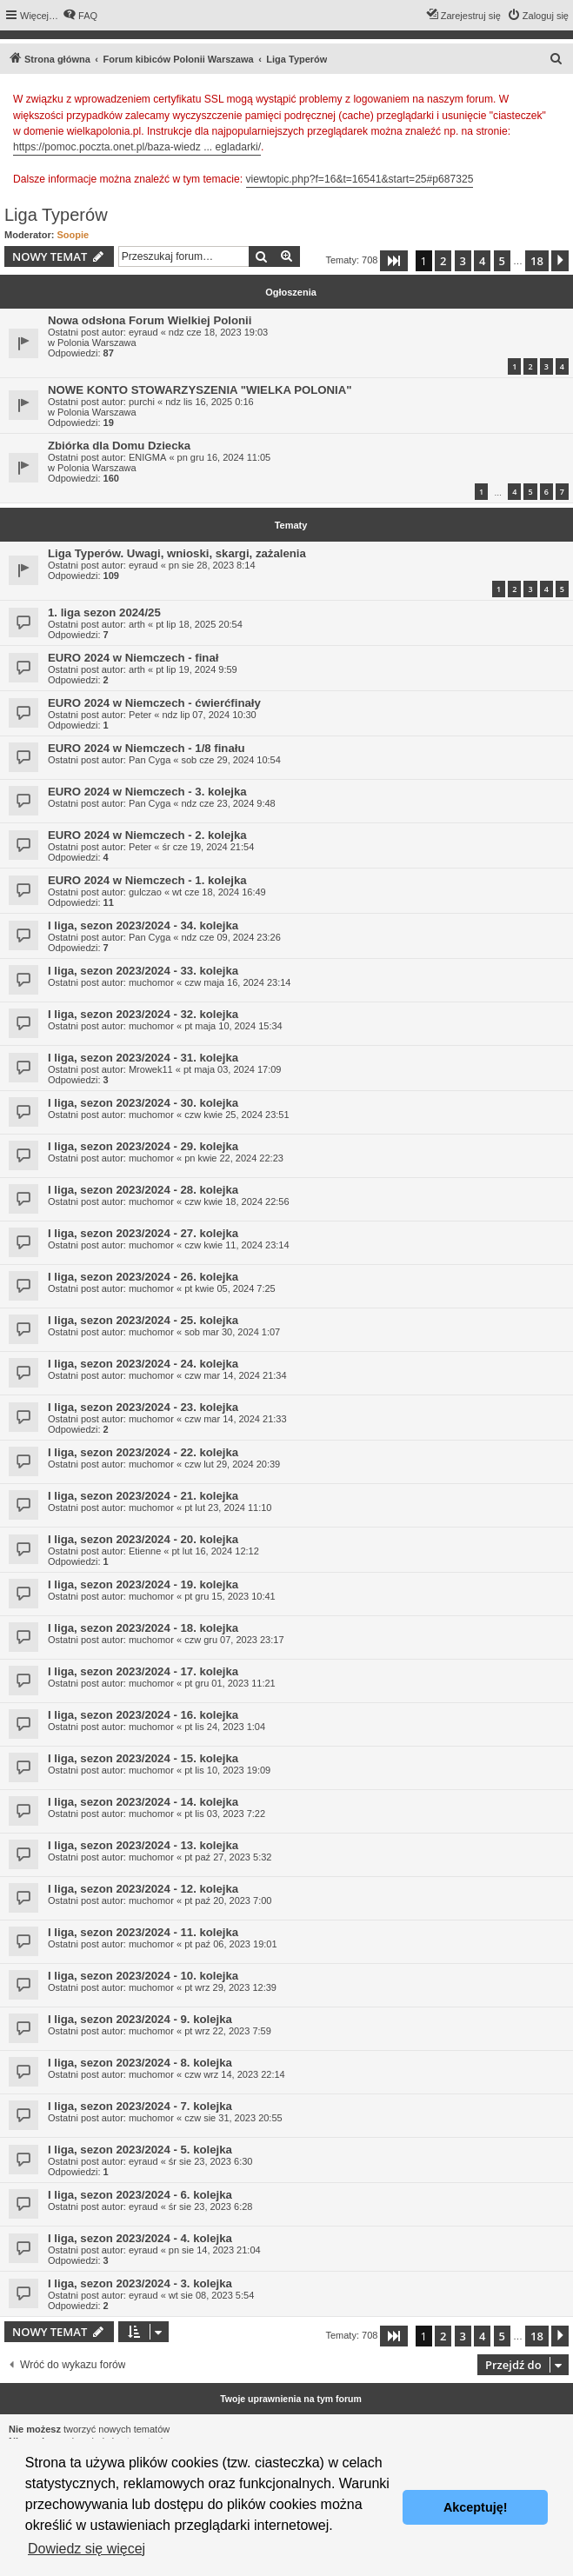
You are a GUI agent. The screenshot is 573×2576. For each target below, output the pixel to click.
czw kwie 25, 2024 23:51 (236, 1114)
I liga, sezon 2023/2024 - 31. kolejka (143, 1057)
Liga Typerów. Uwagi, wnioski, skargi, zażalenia (177, 553)
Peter (140, 714)
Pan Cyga (149, 760)
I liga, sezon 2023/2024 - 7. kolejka (140, 2106)
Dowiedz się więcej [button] (86, 2548)
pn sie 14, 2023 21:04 (215, 2250)
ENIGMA (147, 457)
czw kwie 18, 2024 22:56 (236, 1201)
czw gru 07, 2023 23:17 (233, 1639)
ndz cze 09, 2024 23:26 (230, 937)
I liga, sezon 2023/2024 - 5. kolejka (140, 2149)
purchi (142, 401)
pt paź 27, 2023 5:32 (227, 1857)
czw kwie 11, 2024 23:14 (236, 1245)
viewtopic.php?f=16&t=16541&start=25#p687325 (360, 179)
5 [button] (502, 261)
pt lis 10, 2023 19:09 (227, 1770)
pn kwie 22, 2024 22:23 (233, 1158)
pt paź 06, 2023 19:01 (230, 1944)
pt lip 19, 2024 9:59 (196, 669)
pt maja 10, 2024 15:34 (233, 1026)
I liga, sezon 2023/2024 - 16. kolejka (143, 1714)
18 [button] (536, 261)
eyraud (143, 332)
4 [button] (482, 261)
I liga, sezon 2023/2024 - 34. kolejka (143, 925)
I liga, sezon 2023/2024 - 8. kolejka (140, 2062)
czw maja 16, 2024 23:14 (237, 982)
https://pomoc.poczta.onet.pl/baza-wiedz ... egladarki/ (137, 147)
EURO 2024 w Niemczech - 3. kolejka (147, 791)
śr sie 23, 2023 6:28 (211, 2206)
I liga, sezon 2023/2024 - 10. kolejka (143, 1975)
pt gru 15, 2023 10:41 (230, 1596)
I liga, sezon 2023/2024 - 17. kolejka (143, 1671)
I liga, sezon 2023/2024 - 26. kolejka (143, 1276)
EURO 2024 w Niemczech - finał (133, 657)
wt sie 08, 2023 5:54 (211, 2295)
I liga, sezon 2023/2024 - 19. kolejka (143, 1584)
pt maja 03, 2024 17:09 (232, 1069)
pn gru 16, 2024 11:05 (224, 457)
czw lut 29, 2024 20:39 (232, 1464)
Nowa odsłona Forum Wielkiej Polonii (149, 320)
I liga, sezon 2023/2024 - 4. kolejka (140, 2238)
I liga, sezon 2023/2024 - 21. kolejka (143, 1495)
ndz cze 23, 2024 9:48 (228, 803)
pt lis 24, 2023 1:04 (224, 1726)
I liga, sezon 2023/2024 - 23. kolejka (143, 1407)
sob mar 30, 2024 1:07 (232, 1332)
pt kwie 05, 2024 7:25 (230, 1288)
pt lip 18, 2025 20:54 (199, 624)
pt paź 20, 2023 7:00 (227, 1900)
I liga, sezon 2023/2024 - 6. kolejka (140, 2194)
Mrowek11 (151, 1069)
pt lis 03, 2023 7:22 (224, 1813)
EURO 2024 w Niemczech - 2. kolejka (147, 835)
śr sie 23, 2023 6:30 (211, 2161)
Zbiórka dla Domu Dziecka (119, 445)
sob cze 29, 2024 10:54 (230, 760)
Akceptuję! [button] (475, 2507)
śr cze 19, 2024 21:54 (208, 847)
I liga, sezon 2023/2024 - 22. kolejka (143, 1452)
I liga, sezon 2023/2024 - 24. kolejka (143, 1363)
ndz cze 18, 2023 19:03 (218, 332)
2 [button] (443, 261)
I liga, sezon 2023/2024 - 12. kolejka (143, 1888)
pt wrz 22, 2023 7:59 (227, 2031)
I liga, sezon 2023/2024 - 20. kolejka (143, 1539)
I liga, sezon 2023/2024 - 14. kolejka (143, 1801)
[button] (394, 260)
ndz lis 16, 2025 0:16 (209, 401)
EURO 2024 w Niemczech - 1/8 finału (146, 748)
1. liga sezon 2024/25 (104, 612)
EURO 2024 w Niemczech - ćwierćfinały (154, 702)
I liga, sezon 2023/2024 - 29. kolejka (143, 1146)
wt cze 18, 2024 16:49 (219, 892)
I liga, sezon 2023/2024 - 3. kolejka (140, 2283)
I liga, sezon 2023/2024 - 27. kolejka (143, 1233)
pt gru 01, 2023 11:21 (230, 1683)
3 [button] (463, 261)
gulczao (145, 892)
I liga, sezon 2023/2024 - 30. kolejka (143, 1102)
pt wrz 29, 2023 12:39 (230, 1987)
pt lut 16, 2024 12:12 (214, 1551)
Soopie (73, 235)
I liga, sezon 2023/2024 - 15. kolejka (143, 1758)
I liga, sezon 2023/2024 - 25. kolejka (143, 1320)
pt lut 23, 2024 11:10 (227, 1507)
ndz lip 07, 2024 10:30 (209, 714)
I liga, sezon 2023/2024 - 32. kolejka (143, 1014)
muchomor (151, 982)
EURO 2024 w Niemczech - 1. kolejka (147, 880)
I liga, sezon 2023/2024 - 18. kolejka (143, 1627)
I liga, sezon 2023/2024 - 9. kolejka (140, 2019)
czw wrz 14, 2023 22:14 (234, 2074)
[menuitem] (80, 15)
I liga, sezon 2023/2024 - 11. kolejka (143, 1932)
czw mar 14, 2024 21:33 (235, 1419)
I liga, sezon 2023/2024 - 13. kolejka (143, 1845)
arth (137, 624)
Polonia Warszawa (97, 342)
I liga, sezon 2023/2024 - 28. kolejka (143, 1189)
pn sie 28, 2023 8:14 (212, 565)
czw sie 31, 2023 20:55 (233, 2118)
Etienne (145, 1551)
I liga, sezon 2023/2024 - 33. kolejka (143, 970)
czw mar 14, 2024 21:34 (235, 1375)
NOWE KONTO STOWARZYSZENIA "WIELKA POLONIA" (200, 389)
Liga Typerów (56, 214)
